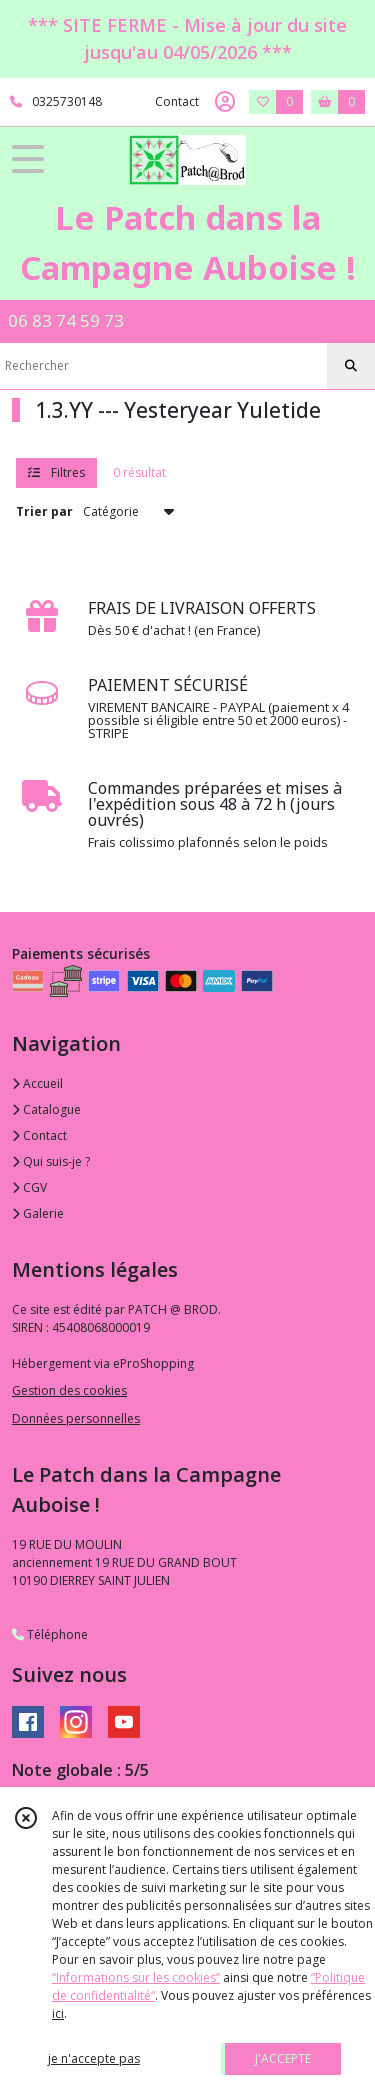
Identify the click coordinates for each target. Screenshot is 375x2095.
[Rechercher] (351, 366)
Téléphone (50, 1634)
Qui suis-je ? (51, 1161)
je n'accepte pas (94, 2058)
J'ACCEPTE (283, 2058)
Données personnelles (76, 1418)
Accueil (37, 1083)
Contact (177, 101)
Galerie (38, 1213)
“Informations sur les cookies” (136, 1977)
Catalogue (46, 1109)
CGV (29, 1187)
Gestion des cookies (69, 1390)
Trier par (44, 511)
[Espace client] (225, 102)
